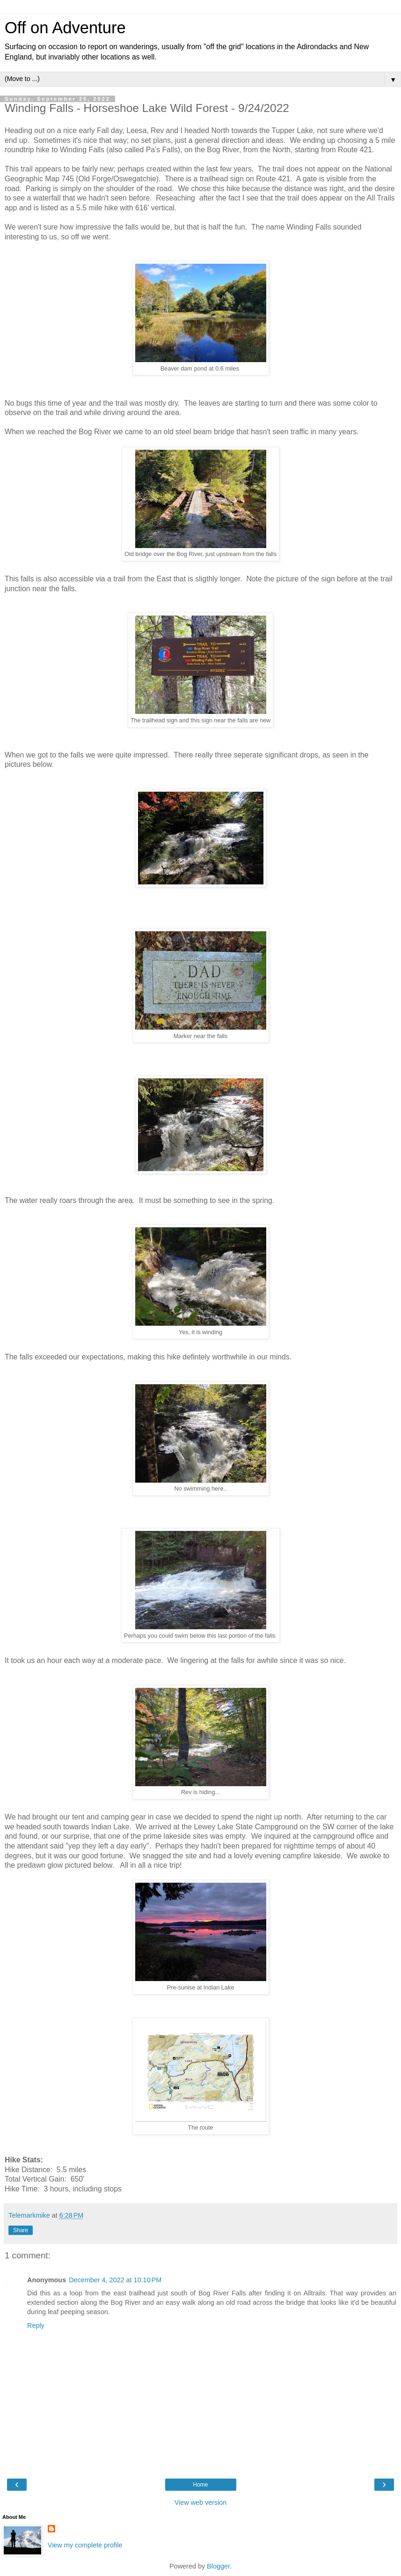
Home (200, 2484)
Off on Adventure (65, 28)
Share (20, 2230)
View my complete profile (85, 2545)
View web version (201, 2502)
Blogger (218, 2566)
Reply (35, 2325)
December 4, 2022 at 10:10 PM (115, 2280)
